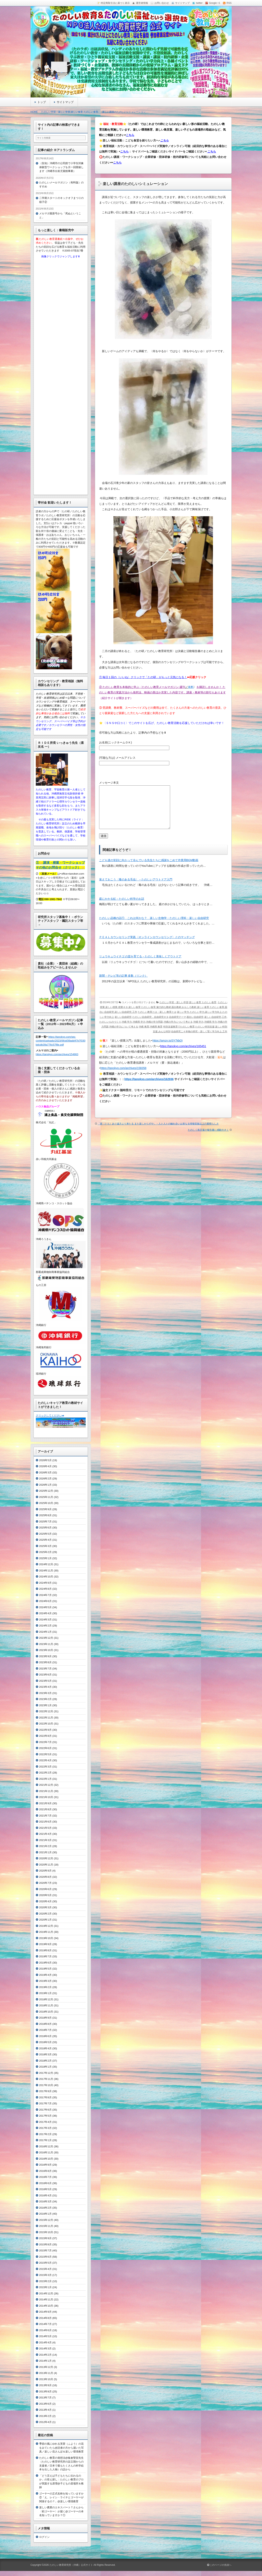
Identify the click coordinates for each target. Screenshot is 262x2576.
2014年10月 (46, 2305)
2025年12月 (46, 1490)
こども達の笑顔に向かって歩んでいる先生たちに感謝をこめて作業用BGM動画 (148, 860)
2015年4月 (45, 2268)
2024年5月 (45, 1607)
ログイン (44, 2536)
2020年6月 (45, 1889)
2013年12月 (46, 2366)
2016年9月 (45, 2164)
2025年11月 (46, 1497)
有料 (191, 687)
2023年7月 (45, 1668)
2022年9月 (45, 1729)
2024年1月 (45, 1631)
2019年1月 (45, 1993)
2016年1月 (45, 2213)
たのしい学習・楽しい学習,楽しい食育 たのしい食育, (188, 1002)
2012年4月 (45, 2422)
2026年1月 (45, 1484)
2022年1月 (45, 1778)
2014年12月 (46, 2293)
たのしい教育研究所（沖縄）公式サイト (71, 2565)
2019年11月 (46, 1931)
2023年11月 (46, 1644)
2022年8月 (45, 1735)
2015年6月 (45, 2256)
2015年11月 (46, 2225)
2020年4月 (45, 1901)
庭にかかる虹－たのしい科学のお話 (121, 898)
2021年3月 (45, 1840)
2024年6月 (45, 1601)
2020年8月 (45, 1876)
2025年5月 (45, 1533)
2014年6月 (45, 2330)
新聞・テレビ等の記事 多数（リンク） (123, 975)
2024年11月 (46, 1570)
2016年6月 (45, 2183)
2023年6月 (45, 1674)
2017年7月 (45, 2103)
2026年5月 (45, 1460)
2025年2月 (45, 1552)
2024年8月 (45, 1588)
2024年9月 (45, 1582)
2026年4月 (45, 1466)
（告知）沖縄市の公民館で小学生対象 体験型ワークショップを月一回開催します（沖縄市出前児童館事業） (61, 167)
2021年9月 (45, 1803)
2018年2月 (45, 2060)
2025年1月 (45, 1558)
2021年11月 (46, 1791)
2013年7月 (45, 2397)
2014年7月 (45, 2324)
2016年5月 (45, 2189)
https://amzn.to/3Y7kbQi (167, 1040)
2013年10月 (46, 2379)
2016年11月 (46, 2152)
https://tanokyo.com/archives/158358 (124, 1068)
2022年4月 (45, 1760)
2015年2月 (45, 2281)
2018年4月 (45, 2048)
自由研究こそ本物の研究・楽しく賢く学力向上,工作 (199, 1031)
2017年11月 (46, 2078)
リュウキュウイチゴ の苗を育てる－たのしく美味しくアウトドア (140, 956)
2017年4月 (45, 2121)
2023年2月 (45, 1699)
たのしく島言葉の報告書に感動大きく (208, 1130)
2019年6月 (45, 1962)
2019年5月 (45, 1968)
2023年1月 (45, 1705)
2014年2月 (45, 2354)
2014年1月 (45, 2360)
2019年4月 (45, 1974)
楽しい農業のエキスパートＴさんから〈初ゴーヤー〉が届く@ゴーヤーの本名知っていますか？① (61, 2511)
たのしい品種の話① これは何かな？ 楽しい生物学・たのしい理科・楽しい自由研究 (154, 918)
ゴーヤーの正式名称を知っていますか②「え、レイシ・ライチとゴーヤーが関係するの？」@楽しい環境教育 (61, 2497)
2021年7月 (45, 1815)
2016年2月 (45, 2207)
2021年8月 (45, 1809)
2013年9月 (45, 2385)
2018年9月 (45, 2017)
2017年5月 (45, 2115)
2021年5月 (45, 1827)
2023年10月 (46, 1650)
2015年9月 (45, 2238)
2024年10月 (46, 1576)
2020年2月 (45, 1913)
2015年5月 (45, 2262)
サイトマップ (65, 102)
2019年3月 (45, 1980)
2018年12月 (46, 1999)
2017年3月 (45, 2127)
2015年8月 (45, 2244)
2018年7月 (45, 2029)
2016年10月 (46, 2158)
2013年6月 (45, 2403)
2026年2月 (45, 1478)
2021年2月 (45, 1846)
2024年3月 (45, 1619)
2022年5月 (45, 1754)
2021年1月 (45, 1852)
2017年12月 (46, 2072)
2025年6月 (45, 1527)
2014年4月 (45, 2342)
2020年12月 (46, 1858)
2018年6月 (45, 2036)
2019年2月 (45, 1987)
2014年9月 (45, 2311)
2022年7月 (45, 1742)
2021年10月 (46, 1797)
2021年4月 (45, 1833)
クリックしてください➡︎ (50, 1415)
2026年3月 (45, 1472)
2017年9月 (45, 2091)
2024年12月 (46, 1564)
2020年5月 (45, 1895)
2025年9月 (45, 1509)
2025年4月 (45, 1539)
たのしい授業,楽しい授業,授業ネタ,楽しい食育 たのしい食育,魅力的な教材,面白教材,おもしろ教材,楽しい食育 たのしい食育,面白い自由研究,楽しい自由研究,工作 (163, 1007)
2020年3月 (45, 1907)
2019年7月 (45, 1956)
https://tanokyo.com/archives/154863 (57, 1054)
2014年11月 (46, 2299)
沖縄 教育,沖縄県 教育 (150, 1026)
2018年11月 (46, 2005)
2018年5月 (45, 2042)
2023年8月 (45, 1662)
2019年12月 (46, 1925)
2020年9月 (45, 1870)
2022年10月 (46, 1723)
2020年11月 (46, 1864)
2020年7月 (45, 1882)
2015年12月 (46, 2219)
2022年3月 (45, 1766)
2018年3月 (45, 2054)
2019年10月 (46, 1938)
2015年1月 (45, 2287)
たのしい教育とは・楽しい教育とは (157, 1012)
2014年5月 (45, 2336)
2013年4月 (45, 2409)
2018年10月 (46, 2011)
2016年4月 (45, 2195)
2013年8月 (45, 2391)
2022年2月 (45, 1772)
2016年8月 (45, 2170)
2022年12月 (46, 1711)
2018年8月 (45, 2023)
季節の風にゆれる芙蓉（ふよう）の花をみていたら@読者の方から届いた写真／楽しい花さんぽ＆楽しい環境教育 (61, 2447)
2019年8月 (45, 1950)
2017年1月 (45, 2140)
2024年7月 (45, 1595)
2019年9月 (45, 1944)
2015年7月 (45, 2250)
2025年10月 (46, 1503)
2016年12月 (46, 2146)
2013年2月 (45, 2416)
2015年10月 (46, 2232)
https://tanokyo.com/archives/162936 (149, 1079)
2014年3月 (45, 2348)
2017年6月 (45, 2109)
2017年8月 (45, 2097)
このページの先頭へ (219, 2565)
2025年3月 (45, 1546)
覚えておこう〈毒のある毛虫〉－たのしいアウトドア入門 (135, 879)
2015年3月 (45, 2274)
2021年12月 (46, 1784)
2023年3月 (45, 1693)
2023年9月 (45, 1656)
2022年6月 (45, 1748)
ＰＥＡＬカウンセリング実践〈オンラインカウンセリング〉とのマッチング (147, 937)
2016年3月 (45, 2201)
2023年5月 (45, 1680)
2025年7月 (45, 1521)
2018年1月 (45, 2066)
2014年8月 (45, 2317)
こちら (130, 135)
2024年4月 (45, 1613)
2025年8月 (45, 1515)
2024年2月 (45, 1625)
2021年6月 (45, 1821)
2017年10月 (46, 2085)
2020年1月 (45, 1919)
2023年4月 (45, 1686)
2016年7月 (45, 2176)
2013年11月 (46, 2373)
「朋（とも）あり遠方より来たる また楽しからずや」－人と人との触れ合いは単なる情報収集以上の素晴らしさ (158, 1123)
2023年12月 (46, 1637)
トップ (41, 102)
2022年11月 (46, 1717)
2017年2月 (45, 2134)
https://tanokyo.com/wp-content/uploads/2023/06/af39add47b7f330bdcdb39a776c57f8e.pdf (60, 1040)
